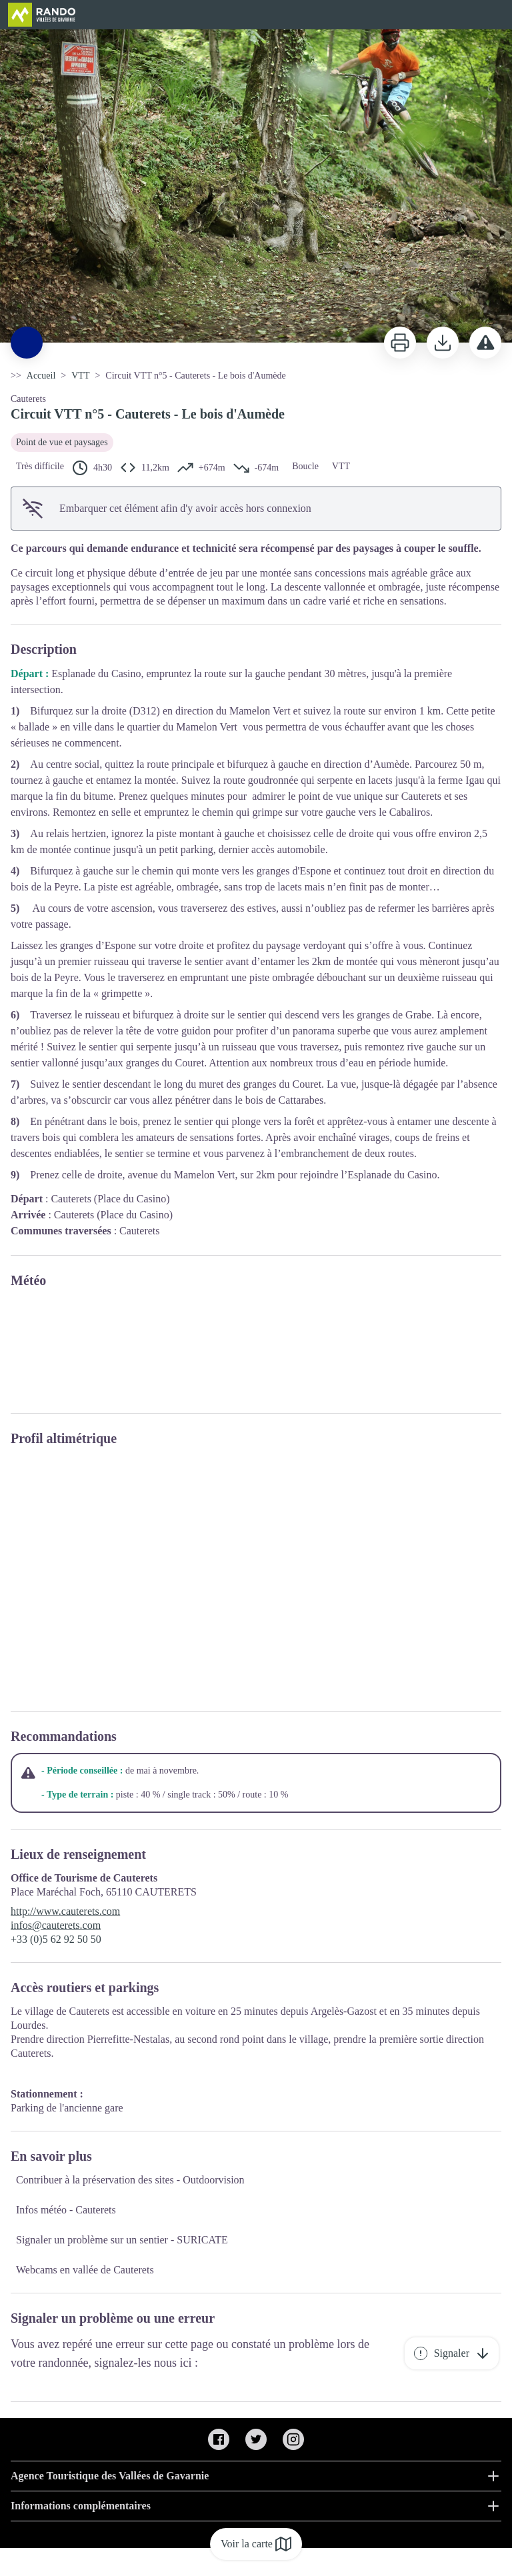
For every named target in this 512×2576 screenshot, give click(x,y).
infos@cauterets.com (56, 1925)
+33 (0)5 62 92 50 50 (56, 1939)
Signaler (452, 2353)
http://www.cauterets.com (65, 1911)
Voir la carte (256, 2544)
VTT (80, 376)
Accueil (41, 376)
